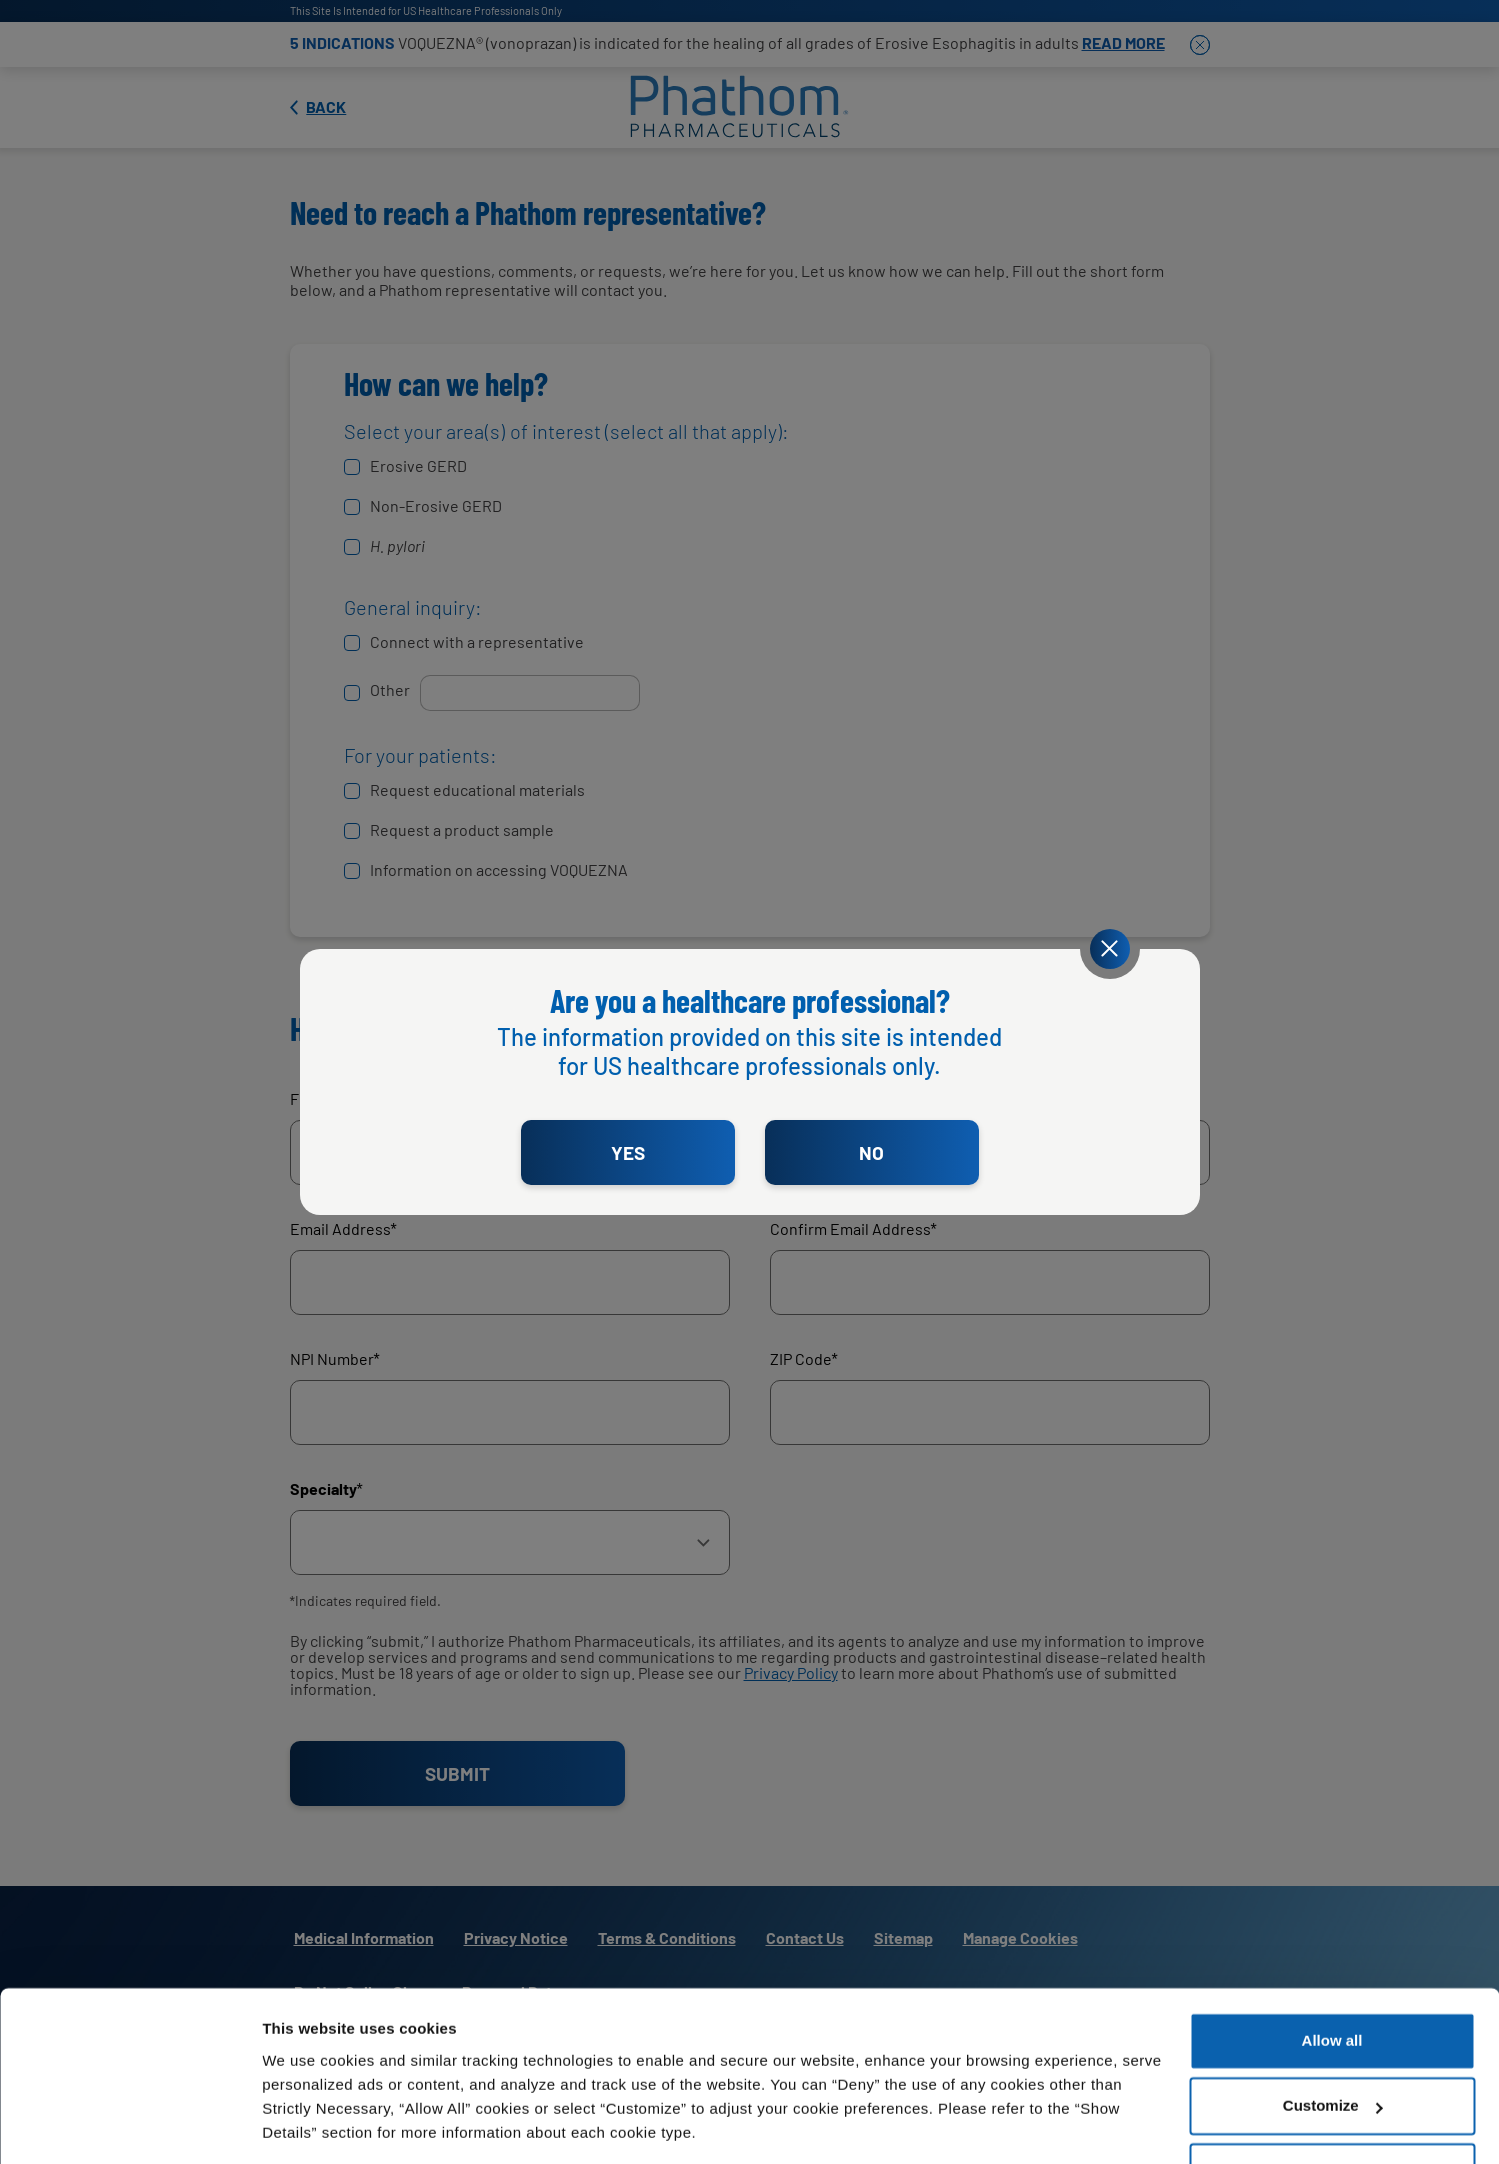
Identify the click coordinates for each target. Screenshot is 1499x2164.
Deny (1332, 2108)
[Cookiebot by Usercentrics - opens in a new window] (129, 2125)
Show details (308, 2124)
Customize (1333, 2042)
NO (871, 1152)
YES (628, 1152)
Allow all (1332, 1977)
